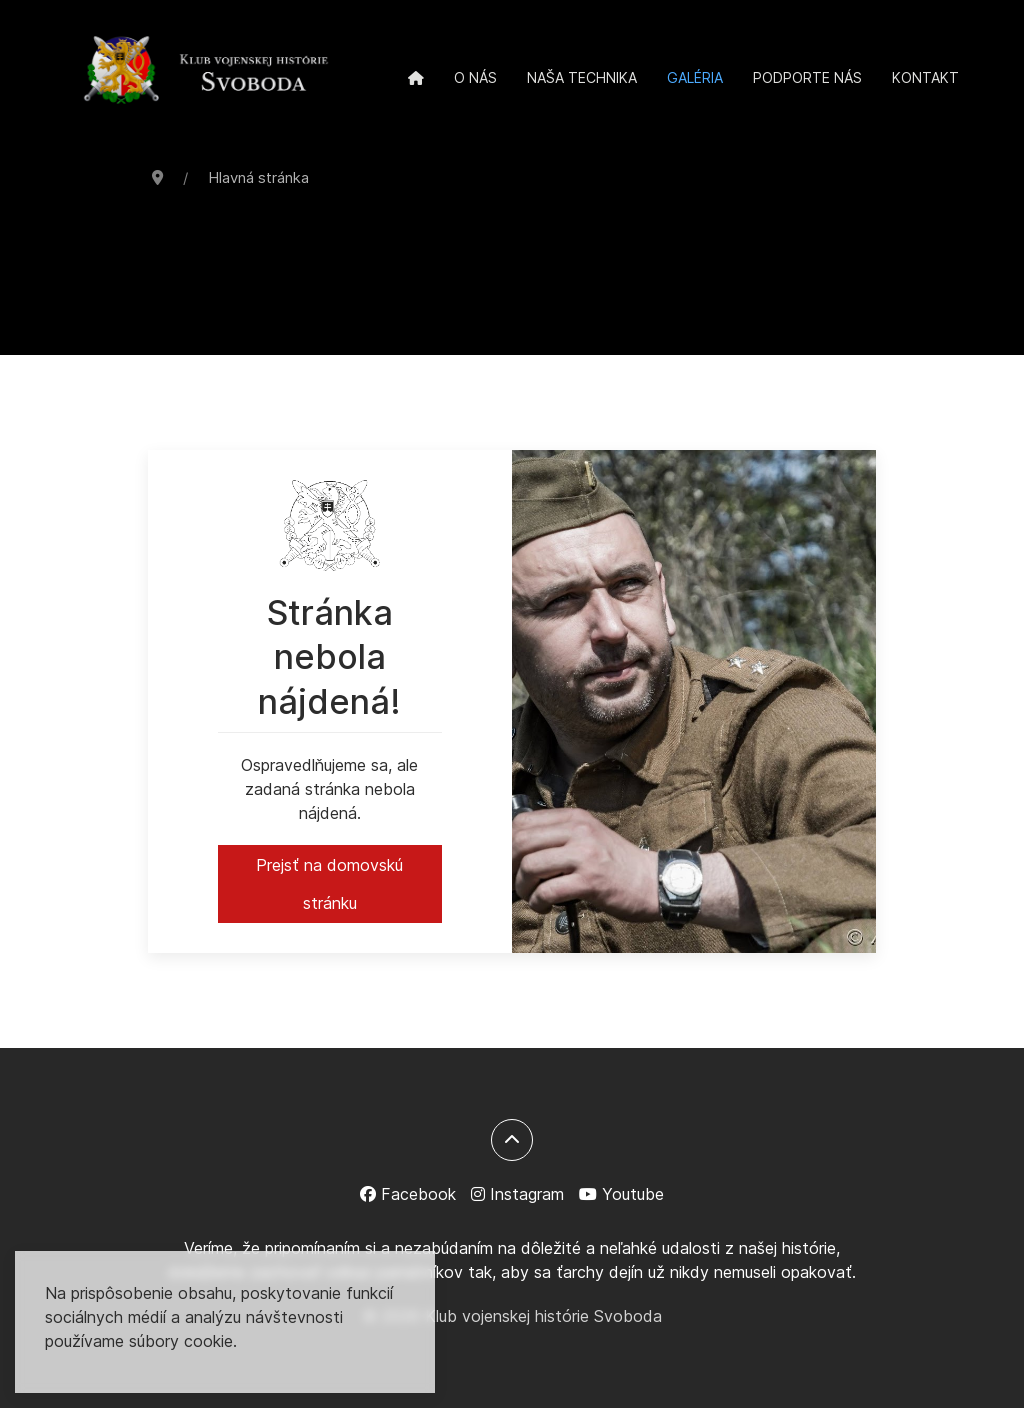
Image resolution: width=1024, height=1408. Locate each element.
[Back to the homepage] (206, 72)
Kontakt (925, 77)
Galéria (695, 77)
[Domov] (416, 78)
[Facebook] (408, 1194)
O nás (475, 77)
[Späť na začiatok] (512, 1140)
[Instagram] (517, 1194)
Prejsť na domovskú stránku (329, 884)
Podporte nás (807, 77)
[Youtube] (621, 1194)
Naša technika (582, 77)
